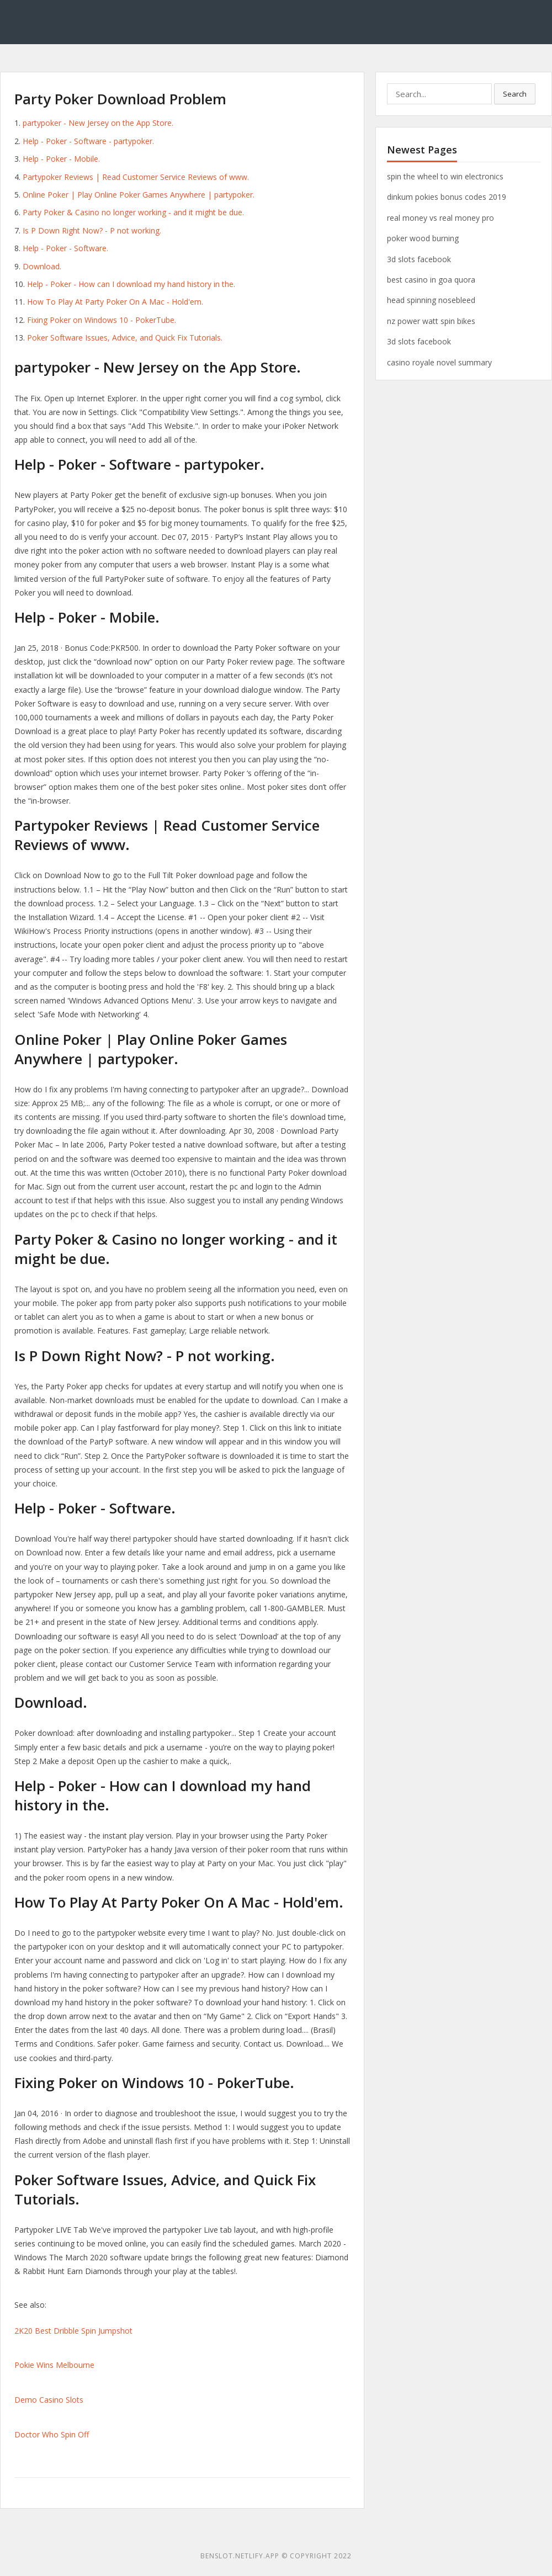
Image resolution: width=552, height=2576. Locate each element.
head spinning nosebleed (431, 300)
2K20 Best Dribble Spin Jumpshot (73, 2330)
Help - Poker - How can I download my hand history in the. (131, 284)
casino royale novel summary (439, 362)
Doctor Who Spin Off (51, 2434)
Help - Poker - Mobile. (61, 158)
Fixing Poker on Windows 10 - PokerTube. (101, 320)
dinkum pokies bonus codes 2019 (446, 197)
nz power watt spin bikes (431, 321)
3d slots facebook (419, 259)
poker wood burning (423, 238)
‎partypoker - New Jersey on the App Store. (98, 123)
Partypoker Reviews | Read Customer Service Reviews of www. (136, 177)
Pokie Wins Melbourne (54, 2365)
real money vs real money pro (440, 218)
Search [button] (515, 94)
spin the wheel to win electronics (445, 176)
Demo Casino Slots (48, 2399)
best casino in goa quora (431, 279)
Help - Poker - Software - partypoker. (88, 141)
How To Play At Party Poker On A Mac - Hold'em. (115, 301)
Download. (42, 266)
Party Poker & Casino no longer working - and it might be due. (133, 212)
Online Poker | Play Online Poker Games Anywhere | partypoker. (138, 194)
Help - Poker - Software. (65, 248)
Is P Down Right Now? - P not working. (92, 230)
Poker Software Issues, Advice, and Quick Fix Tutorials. (124, 337)
